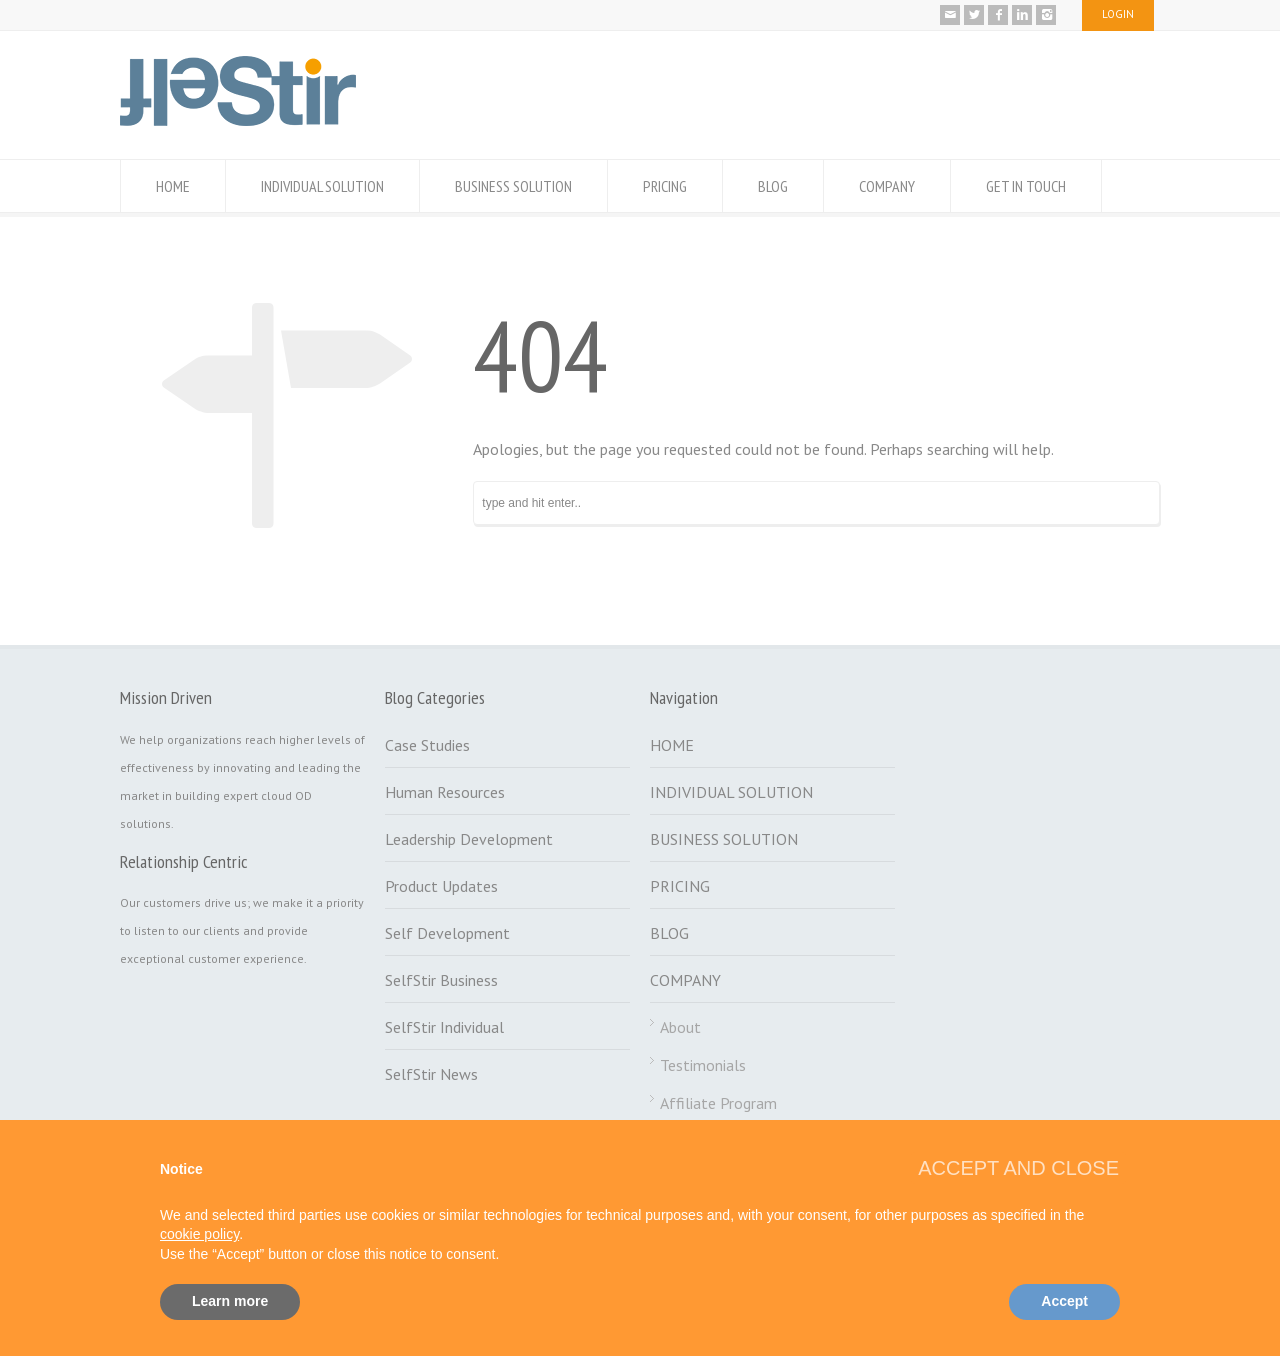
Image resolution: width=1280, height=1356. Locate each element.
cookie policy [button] (199, 1234)
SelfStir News (431, 1074)
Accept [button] (1064, 1301)
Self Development (447, 933)
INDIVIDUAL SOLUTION (322, 186)
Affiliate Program (718, 1103)
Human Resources (445, 792)
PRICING (665, 186)
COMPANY (887, 186)
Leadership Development (469, 839)
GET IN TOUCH (1026, 186)
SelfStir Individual (444, 1027)
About (680, 1027)
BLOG (773, 186)
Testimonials (703, 1065)
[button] (1018, 1168)
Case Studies (427, 745)
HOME (173, 186)
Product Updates (441, 886)
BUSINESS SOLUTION (513, 186)
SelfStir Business (441, 980)
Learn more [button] (230, 1301)
